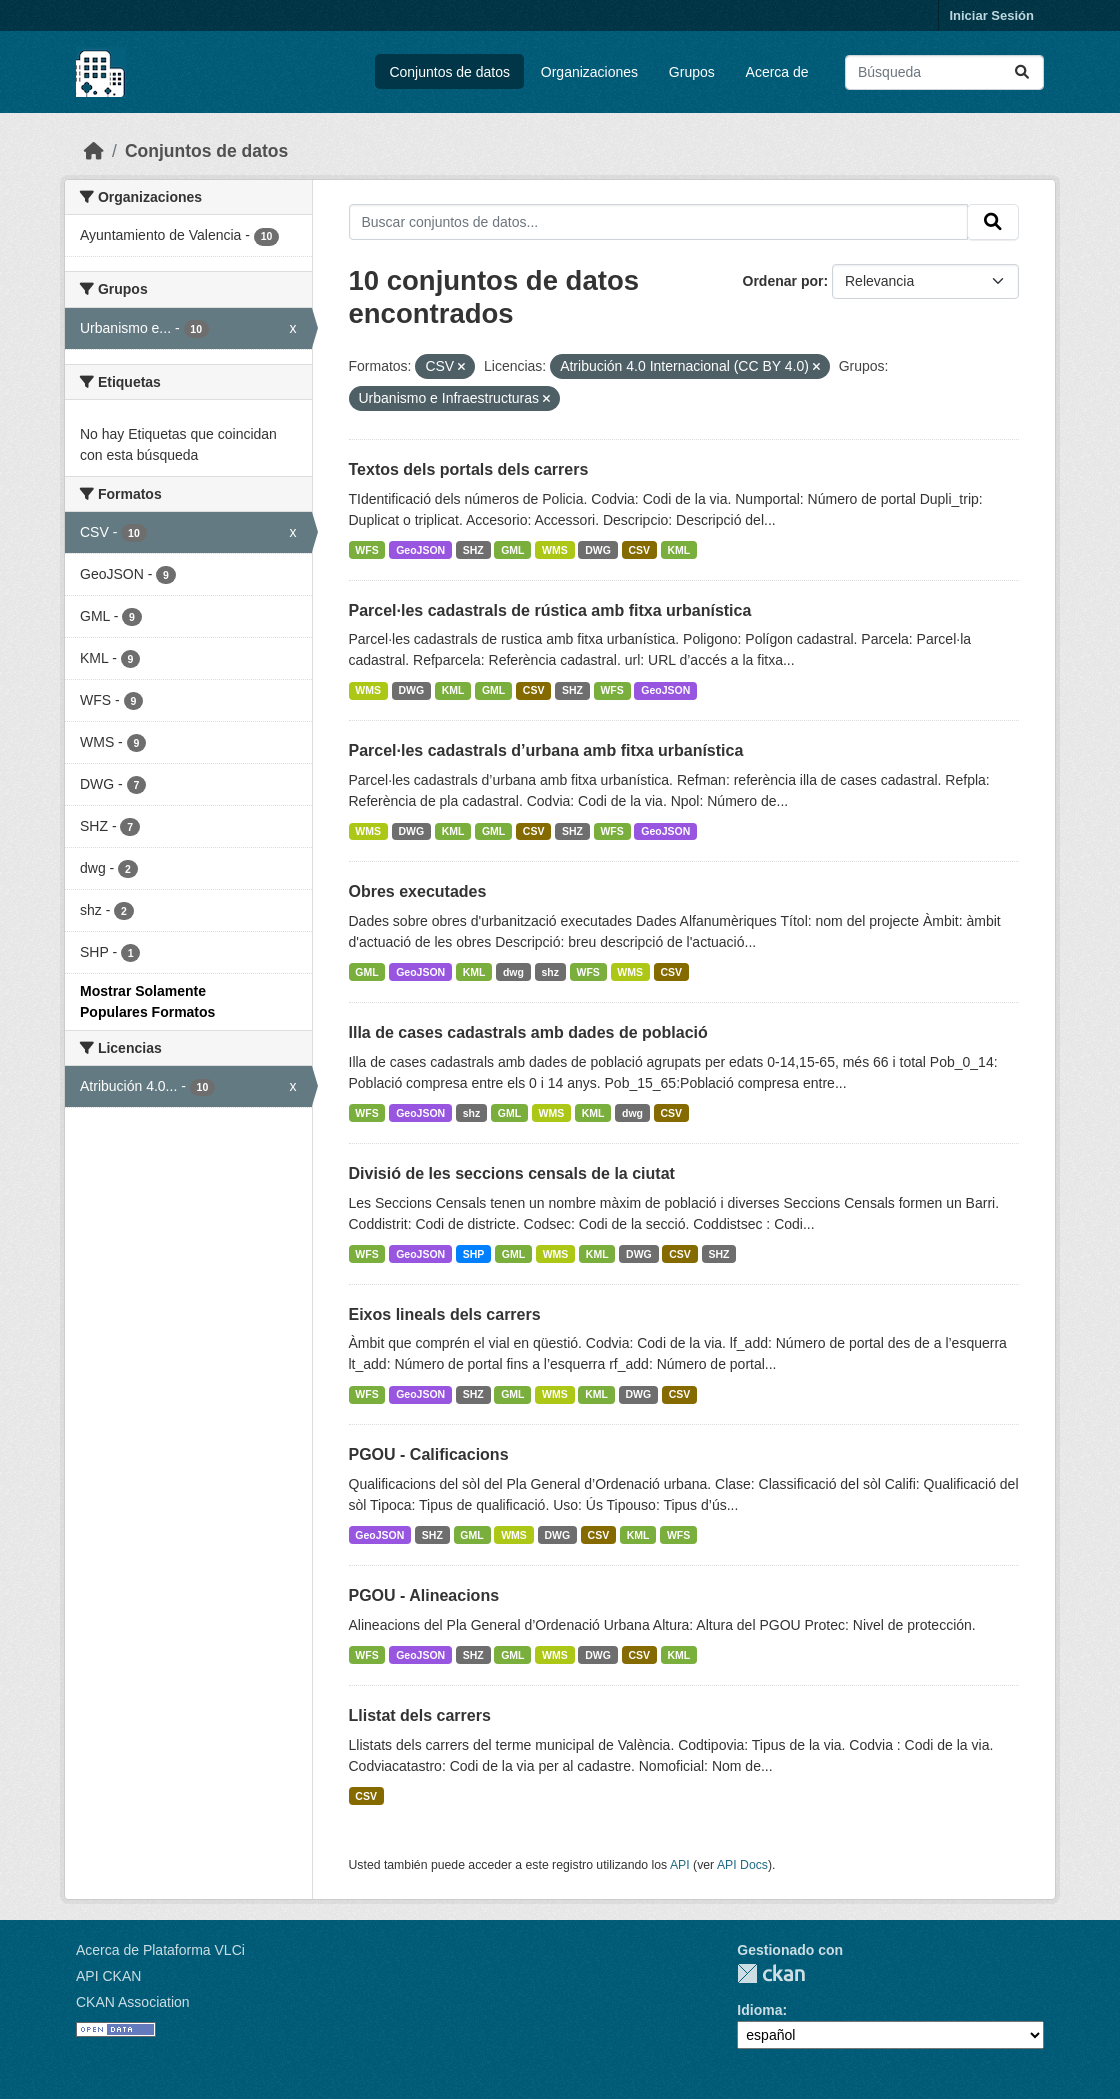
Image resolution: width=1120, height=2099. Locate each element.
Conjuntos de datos (449, 72)
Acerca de (777, 72)
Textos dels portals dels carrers (469, 469)
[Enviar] (1022, 72)
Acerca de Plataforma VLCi (160, 1950)
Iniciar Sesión (991, 15)
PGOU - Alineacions (424, 1595)
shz (550, 972)
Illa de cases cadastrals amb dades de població (528, 1032)
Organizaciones (589, 72)
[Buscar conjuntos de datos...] (944, 72)
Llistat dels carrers (420, 1715)
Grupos (692, 72)
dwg (513, 972)
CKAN (771, 1973)
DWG (598, 550)
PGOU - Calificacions (429, 1454)
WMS (555, 550)
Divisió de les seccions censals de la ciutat (512, 1173)
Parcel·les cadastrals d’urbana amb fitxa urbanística (546, 750)
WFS (366, 550)
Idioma (759, 2010)
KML (679, 550)
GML (512, 550)
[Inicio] (94, 151)
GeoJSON (420, 550)
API (680, 1865)
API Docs (742, 1865)
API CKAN (108, 1976)
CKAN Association (133, 2002)
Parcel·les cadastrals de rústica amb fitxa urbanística (550, 610)
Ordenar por (783, 281)
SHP (474, 1254)
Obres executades (418, 891)
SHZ (473, 550)
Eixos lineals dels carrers (445, 1314)
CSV (639, 550)
